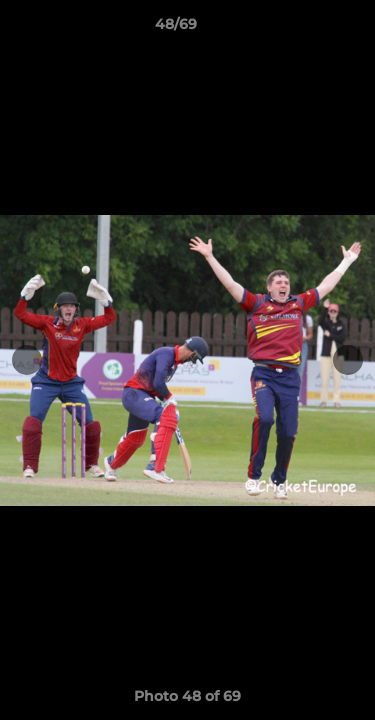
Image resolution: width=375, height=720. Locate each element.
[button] (303, 29)
